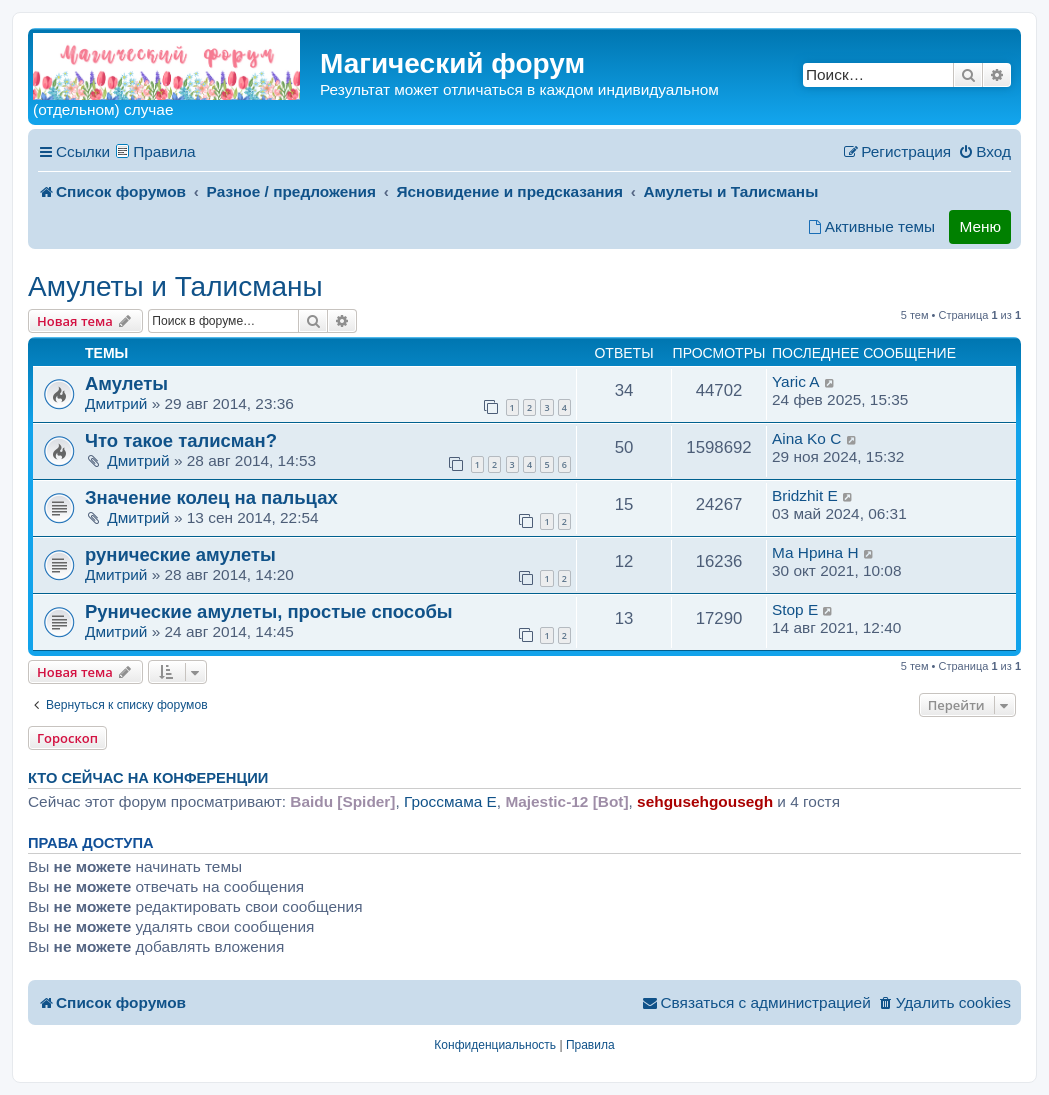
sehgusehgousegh (705, 801)
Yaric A (796, 381)
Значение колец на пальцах (211, 497)
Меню (980, 226)
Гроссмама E (450, 801)
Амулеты (126, 383)
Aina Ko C (806, 438)
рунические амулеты (180, 554)
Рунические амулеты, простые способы (269, 611)
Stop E (795, 609)
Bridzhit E (805, 495)
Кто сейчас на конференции (148, 778)
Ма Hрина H (815, 552)
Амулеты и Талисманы (175, 286)
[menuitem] (984, 152)
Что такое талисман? (181, 440)
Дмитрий (116, 403)
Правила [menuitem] (164, 151)
